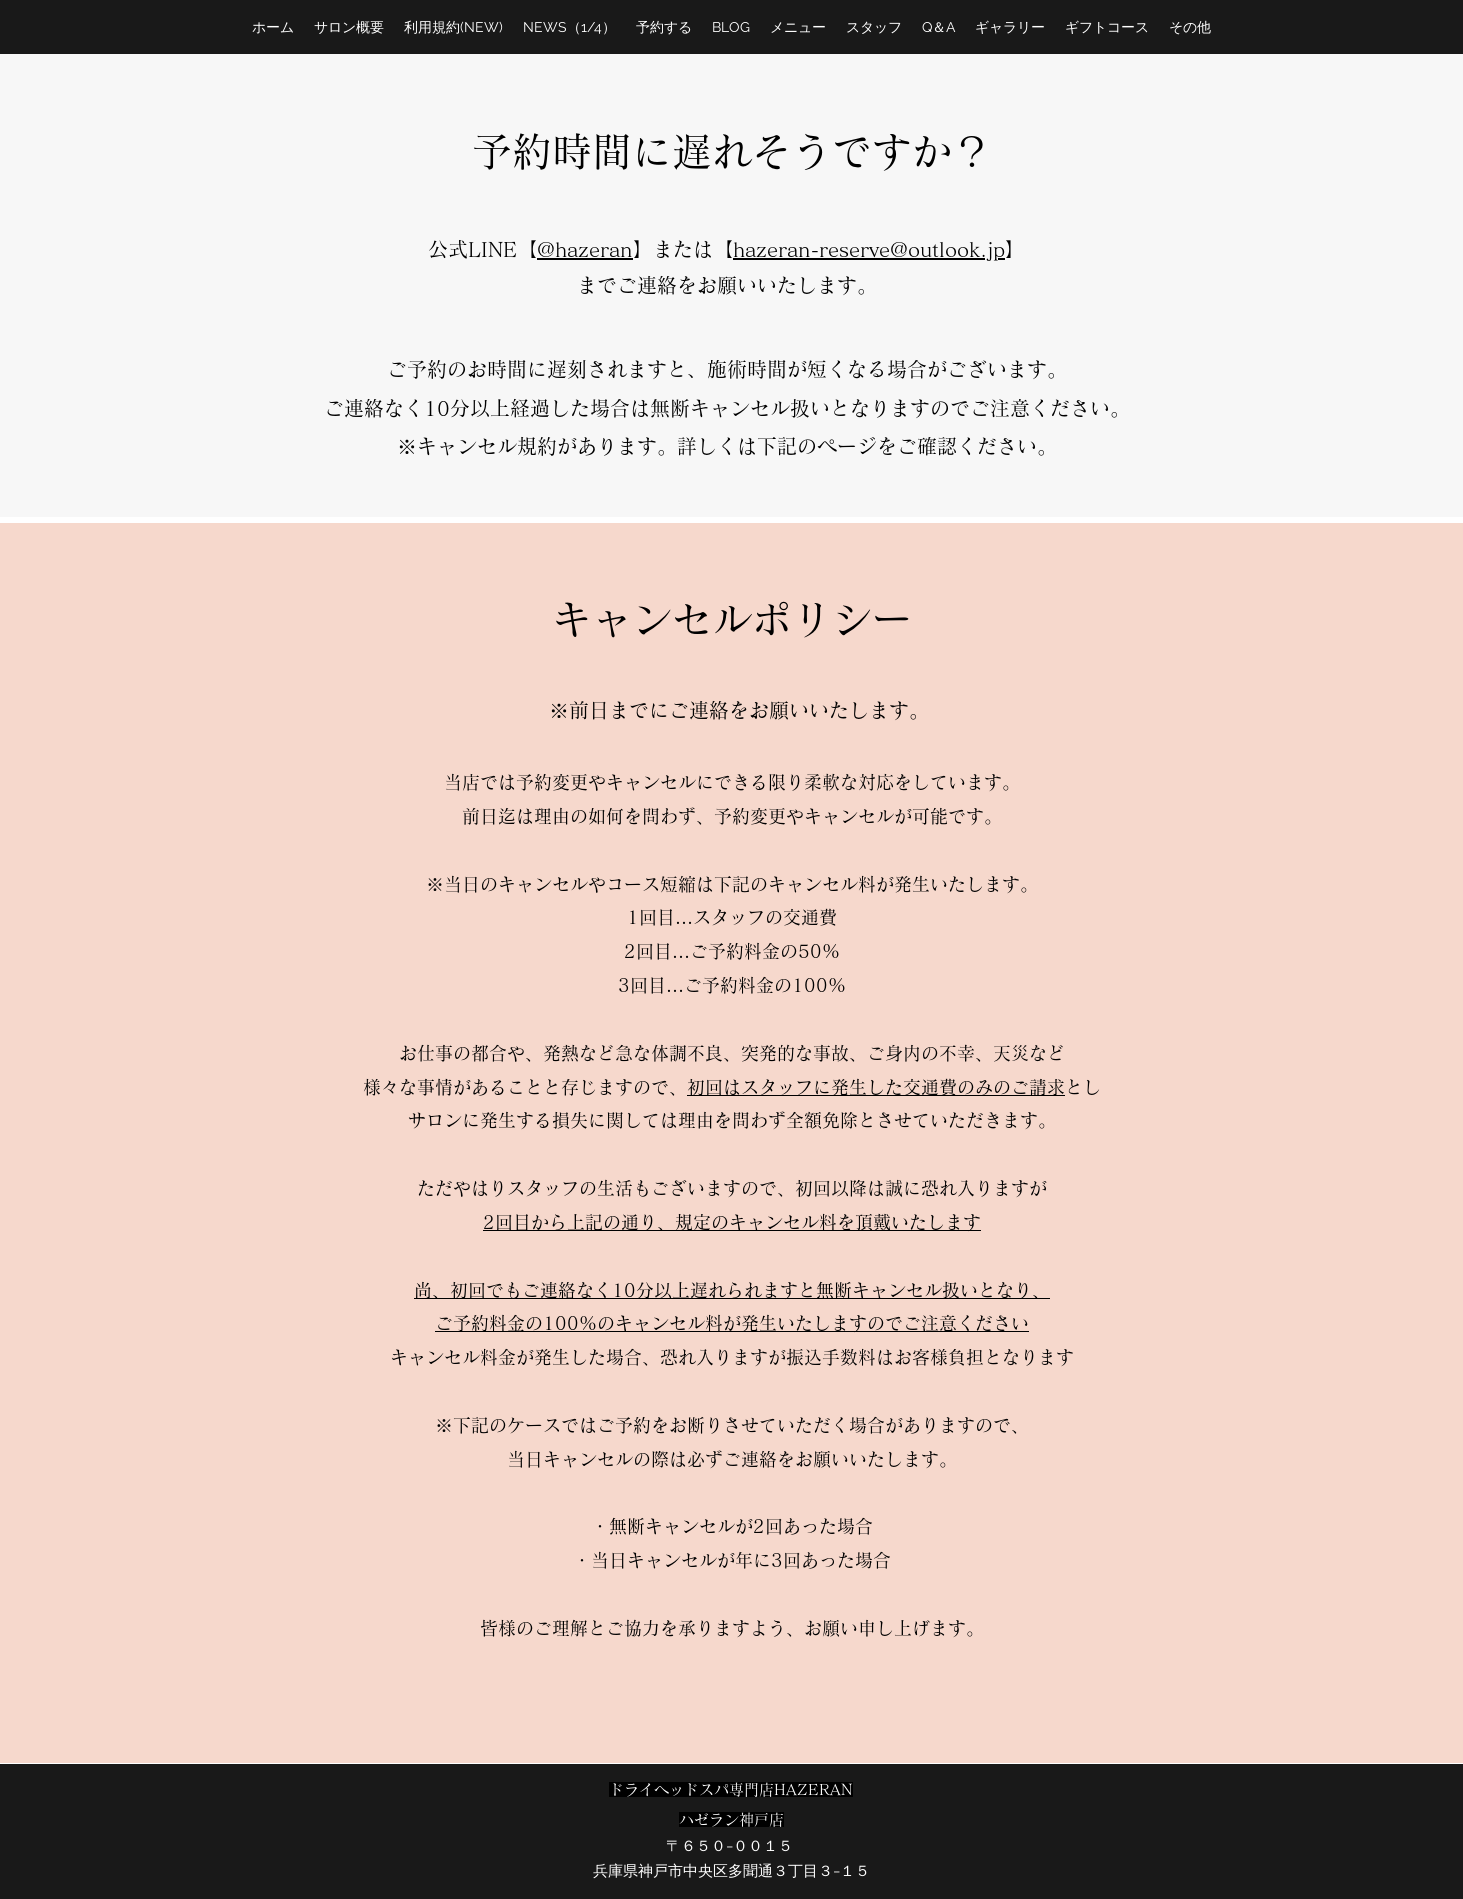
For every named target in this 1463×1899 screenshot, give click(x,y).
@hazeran (585, 249)
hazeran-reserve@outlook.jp (869, 249)
